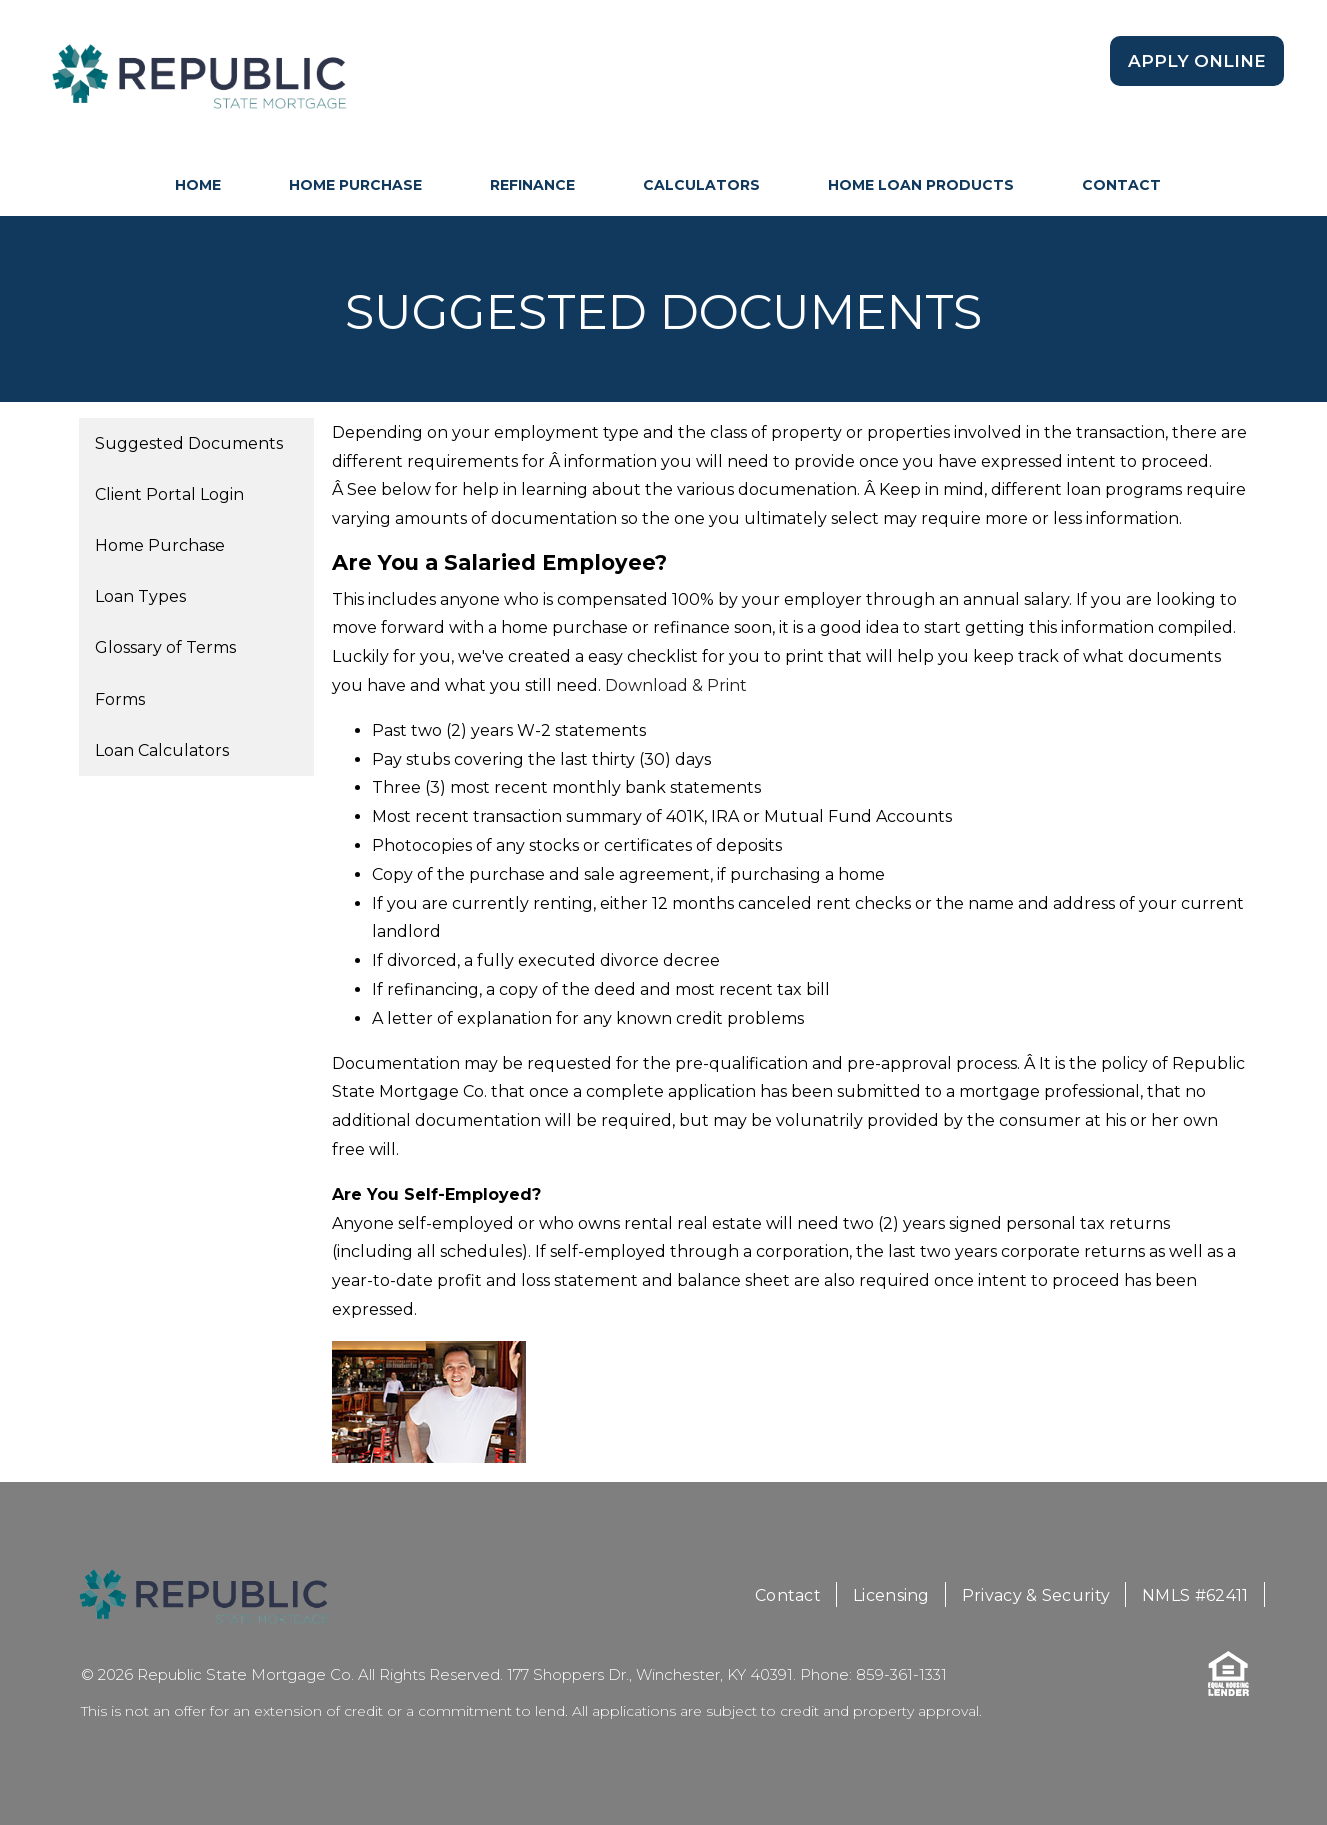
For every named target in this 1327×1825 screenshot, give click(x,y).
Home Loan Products (921, 185)
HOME (198, 185)
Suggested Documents (189, 443)
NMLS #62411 (1195, 1595)
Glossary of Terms (165, 647)
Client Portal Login (169, 494)
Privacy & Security (1036, 1595)
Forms (120, 699)
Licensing (891, 1595)
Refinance (532, 185)
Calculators (701, 185)
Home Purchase (355, 185)
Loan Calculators (162, 750)
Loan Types (140, 596)
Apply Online (1197, 61)
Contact (1121, 185)
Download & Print (676, 685)
